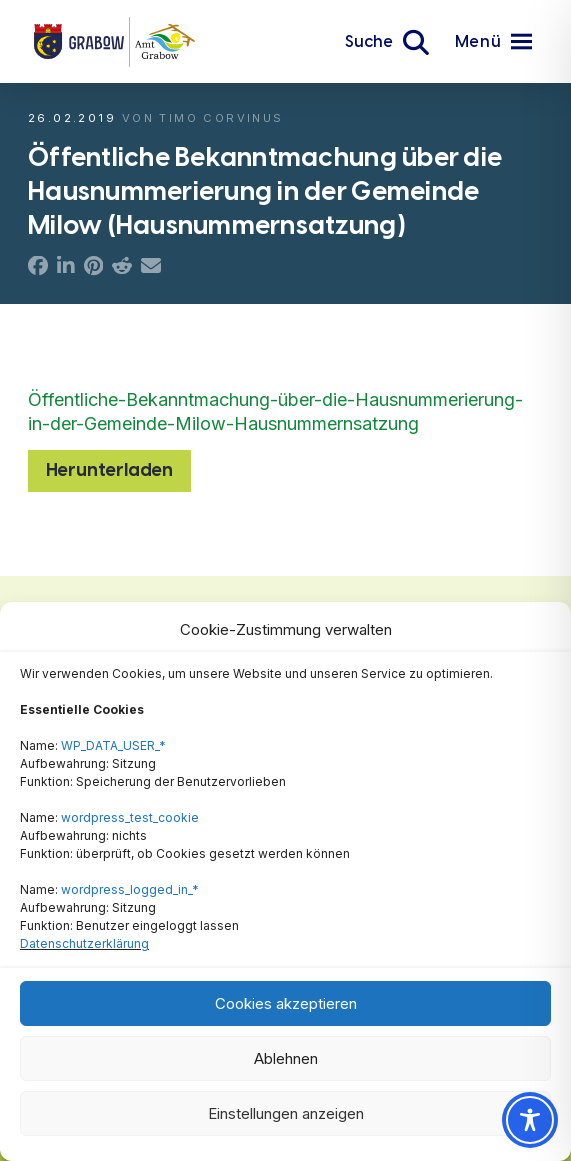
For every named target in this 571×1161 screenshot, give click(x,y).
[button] (387, 42)
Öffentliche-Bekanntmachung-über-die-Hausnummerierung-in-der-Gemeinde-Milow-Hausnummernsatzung (275, 411)
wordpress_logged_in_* (130, 889)
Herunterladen (109, 470)
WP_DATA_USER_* (113, 745)
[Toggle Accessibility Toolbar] (530, 1120)
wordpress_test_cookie (130, 817)
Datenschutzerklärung (84, 943)
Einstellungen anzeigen (286, 1113)
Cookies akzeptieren (286, 1003)
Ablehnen (286, 1058)
